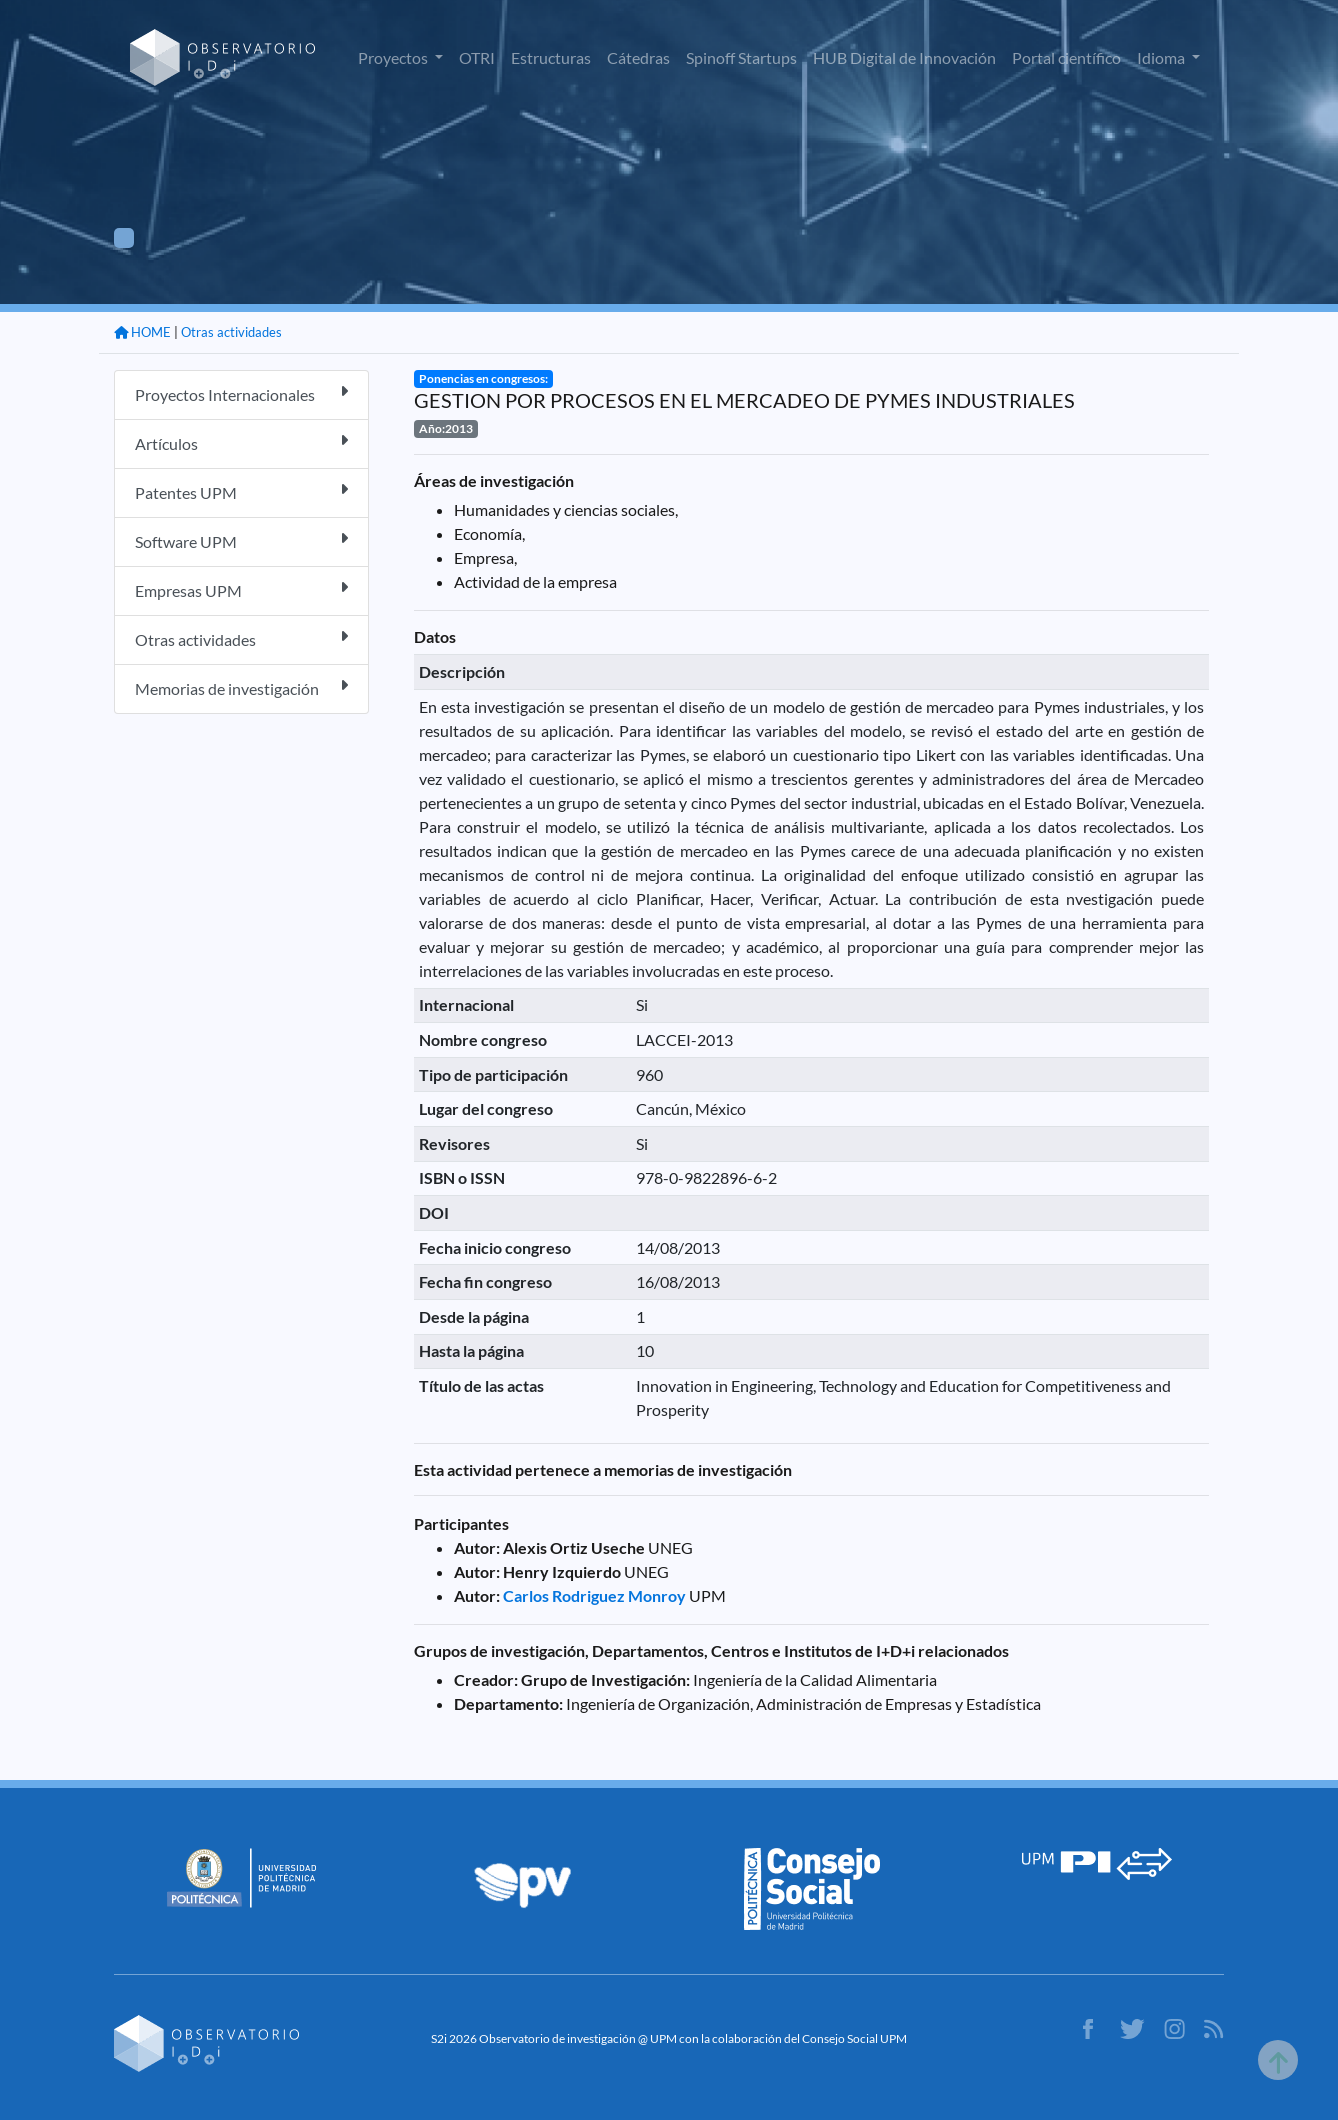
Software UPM (241, 540)
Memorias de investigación (241, 687)
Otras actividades (231, 332)
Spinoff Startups (741, 57)
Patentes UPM (241, 491)
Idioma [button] (1162, 57)
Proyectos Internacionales (241, 393)
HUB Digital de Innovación (904, 57)
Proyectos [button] (394, 57)
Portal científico (1066, 57)
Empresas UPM (241, 589)
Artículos (241, 442)
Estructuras (551, 57)
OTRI (477, 57)
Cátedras (638, 57)
